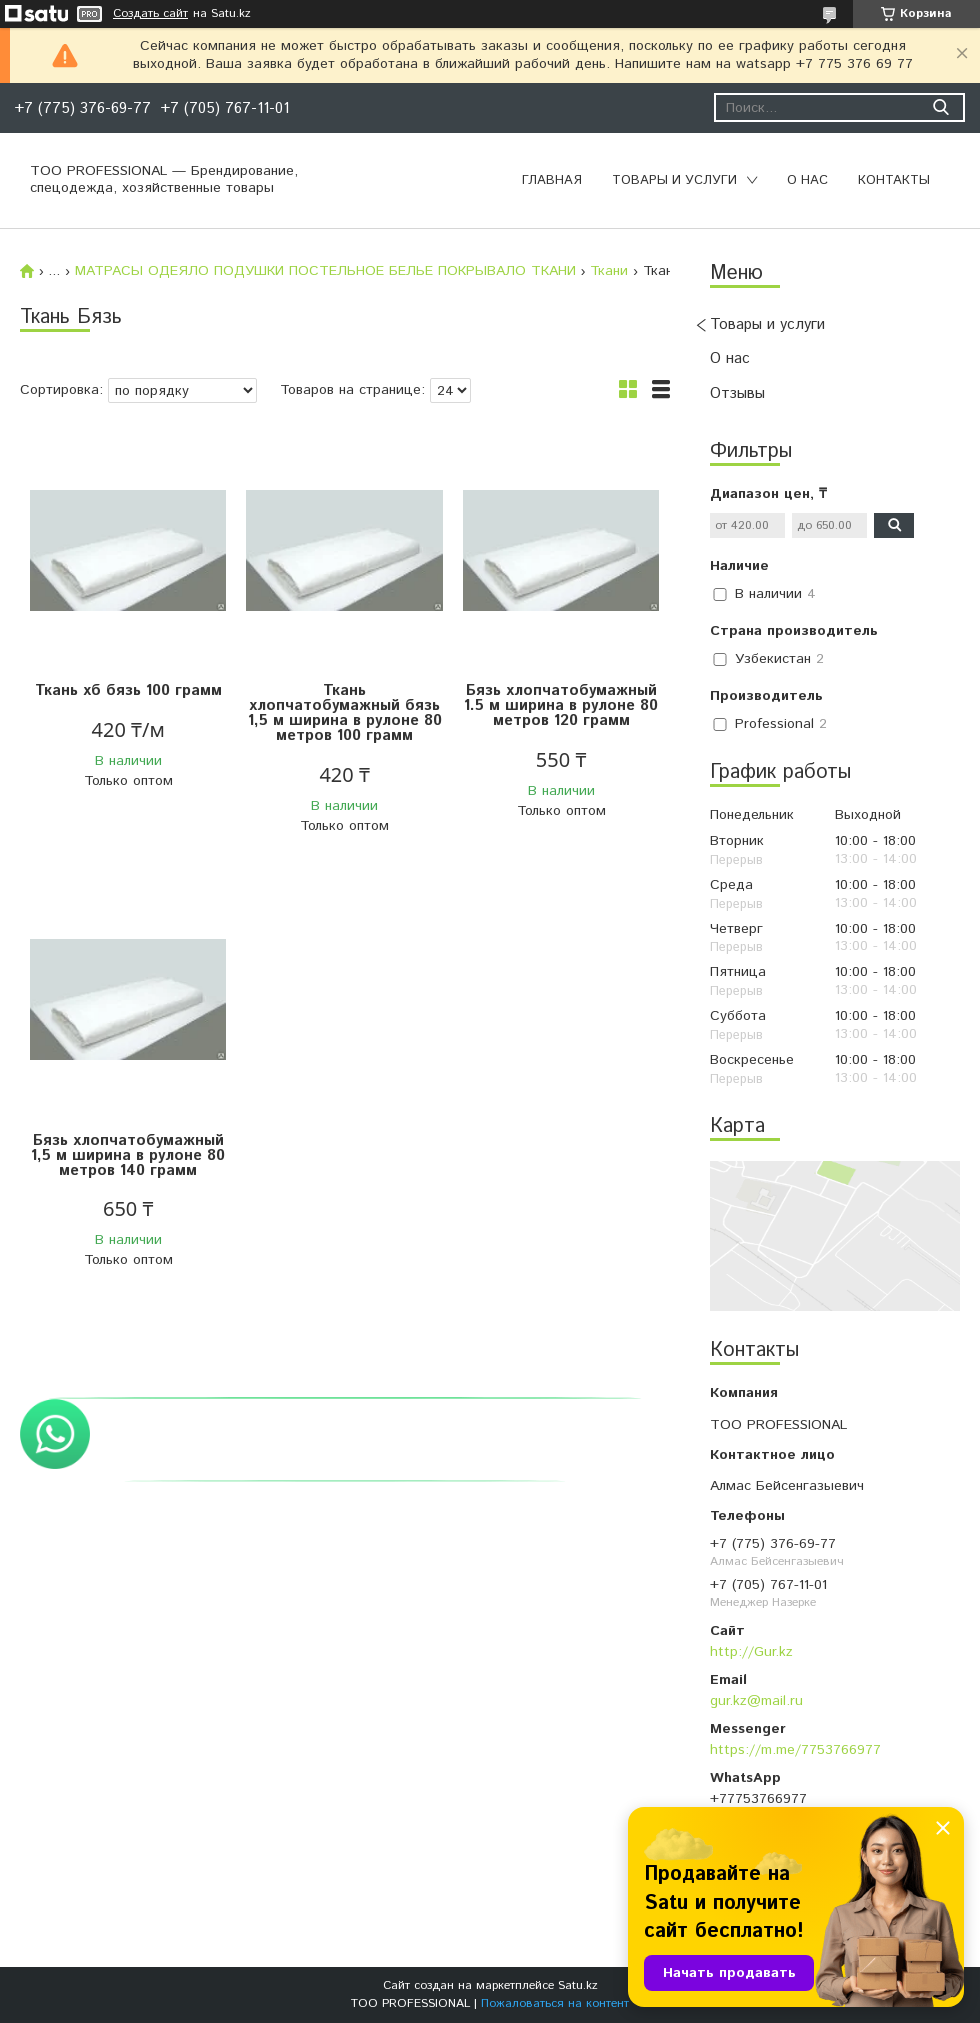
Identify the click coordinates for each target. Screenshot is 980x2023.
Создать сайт (150, 14)
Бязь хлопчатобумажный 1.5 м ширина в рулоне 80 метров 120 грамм (561, 705)
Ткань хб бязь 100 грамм (128, 690)
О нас (807, 180)
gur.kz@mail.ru (756, 1701)
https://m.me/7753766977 (795, 1750)
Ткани (609, 271)
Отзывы (737, 393)
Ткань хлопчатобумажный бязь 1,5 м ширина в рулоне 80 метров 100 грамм (345, 713)
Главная (552, 180)
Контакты (894, 180)
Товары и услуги (674, 180)
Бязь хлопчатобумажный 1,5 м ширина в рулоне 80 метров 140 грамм (128, 1155)
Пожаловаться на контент (555, 2003)
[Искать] (940, 107)
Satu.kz (578, 1985)
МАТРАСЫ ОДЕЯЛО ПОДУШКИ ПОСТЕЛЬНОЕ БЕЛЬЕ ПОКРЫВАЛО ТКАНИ (325, 271)
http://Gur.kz (751, 1652)
